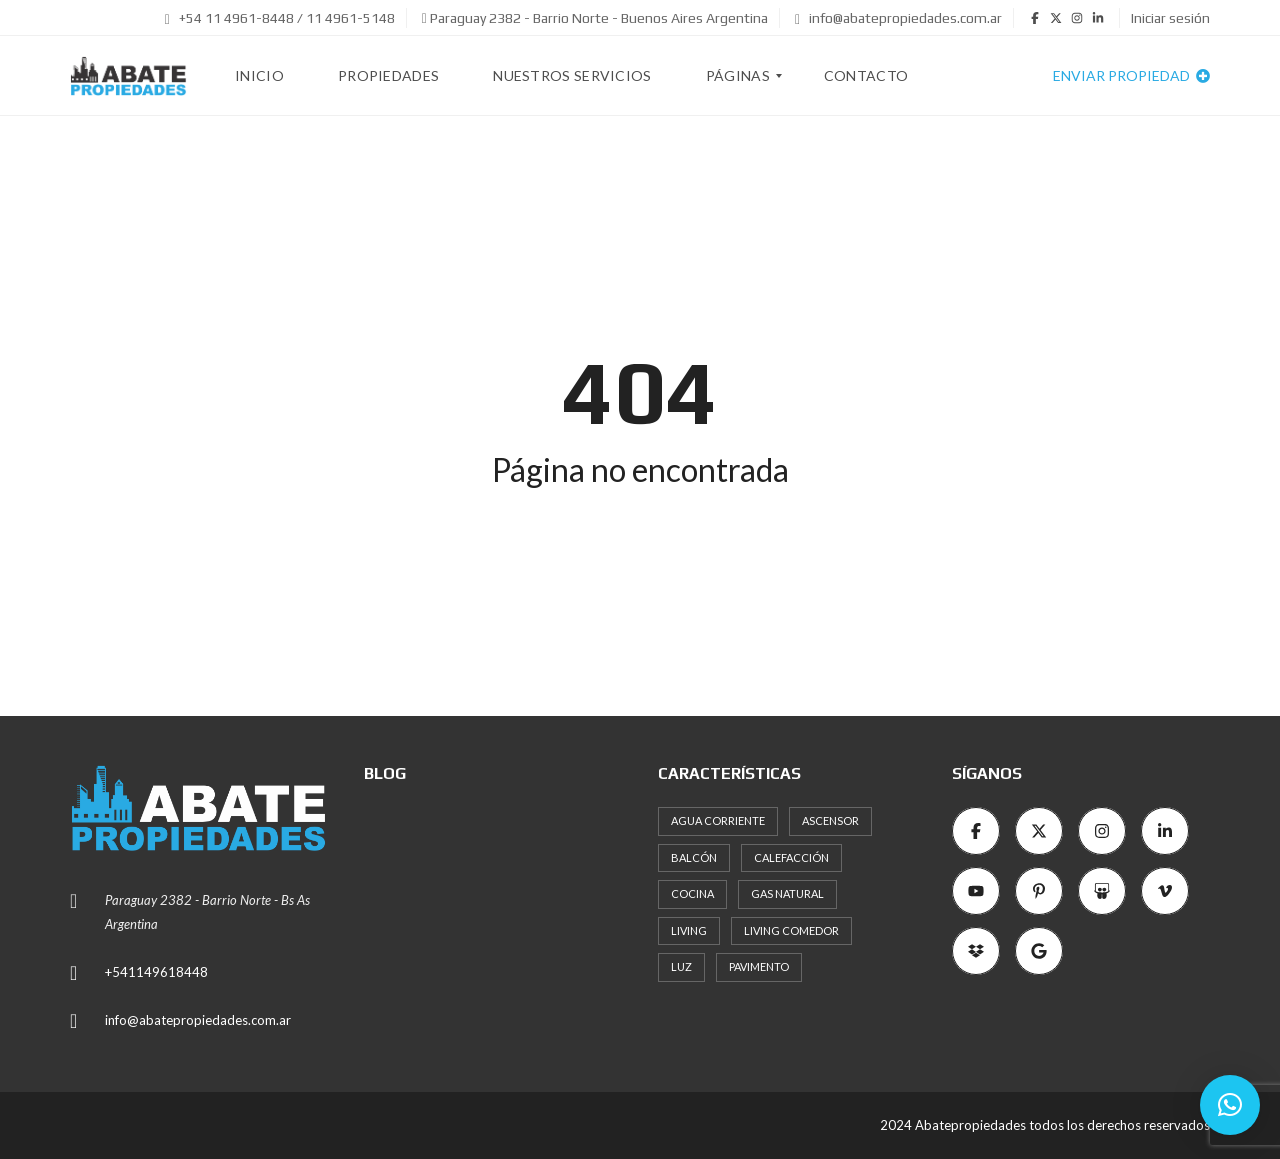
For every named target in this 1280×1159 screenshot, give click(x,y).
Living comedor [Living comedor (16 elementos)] (791, 930)
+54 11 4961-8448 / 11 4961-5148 (280, 18)
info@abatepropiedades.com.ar (898, 18)
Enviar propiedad (1131, 75)
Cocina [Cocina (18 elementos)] (692, 893)
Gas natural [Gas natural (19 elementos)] (787, 893)
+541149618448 (156, 972)
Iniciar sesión (1170, 18)
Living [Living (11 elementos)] (689, 930)
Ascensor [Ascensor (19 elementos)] (830, 820)
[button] (1230, 1105)
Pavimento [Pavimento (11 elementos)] (759, 966)
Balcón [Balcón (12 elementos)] (694, 857)
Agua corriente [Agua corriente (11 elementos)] (718, 820)
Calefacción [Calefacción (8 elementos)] (791, 857)
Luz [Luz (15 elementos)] (681, 966)
